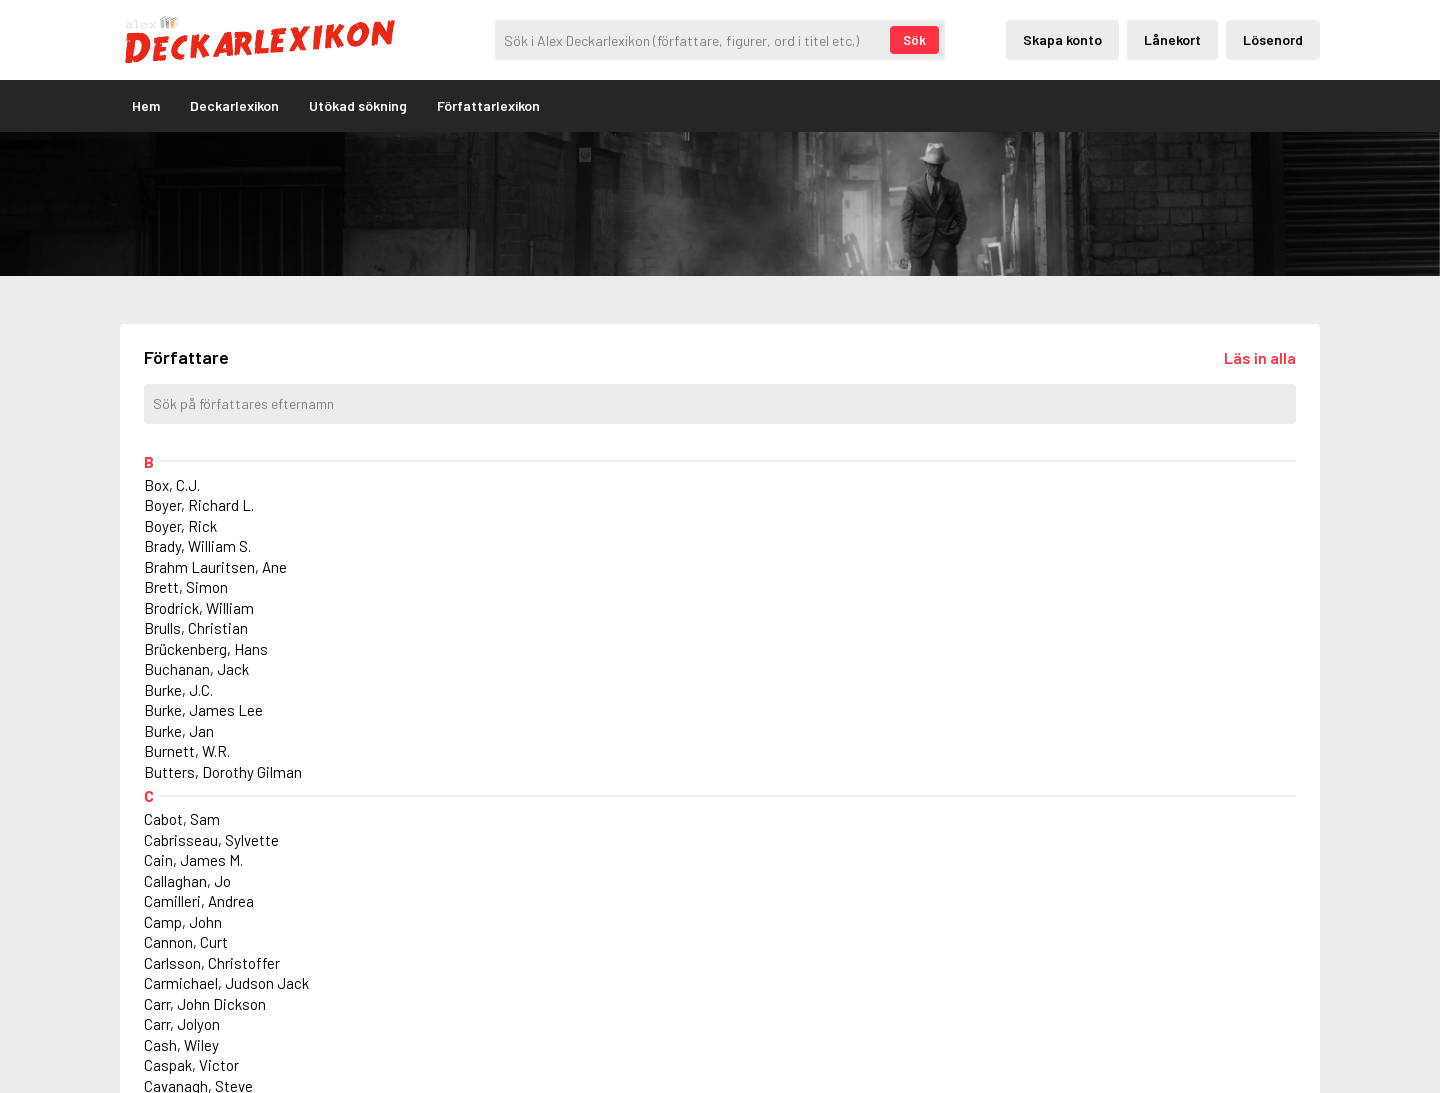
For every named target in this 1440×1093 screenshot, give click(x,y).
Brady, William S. (197, 546)
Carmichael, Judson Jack (226, 983)
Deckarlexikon (234, 105)
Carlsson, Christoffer (212, 963)
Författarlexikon (488, 105)
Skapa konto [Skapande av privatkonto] (1062, 39)
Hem (146, 105)
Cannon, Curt (186, 942)
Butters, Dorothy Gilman (223, 772)
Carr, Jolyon (182, 1024)
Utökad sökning (358, 105)
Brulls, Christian (196, 628)
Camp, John (183, 922)
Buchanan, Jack (196, 669)
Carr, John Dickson (205, 1004)
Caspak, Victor (191, 1065)
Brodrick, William (199, 608)
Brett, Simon (186, 587)
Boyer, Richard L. (199, 505)
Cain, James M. (193, 860)
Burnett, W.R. (187, 751)
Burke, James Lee (203, 710)
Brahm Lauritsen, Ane (215, 567)
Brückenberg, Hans (206, 649)
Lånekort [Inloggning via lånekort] (1172, 39)
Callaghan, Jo (187, 881)
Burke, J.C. (178, 690)
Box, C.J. (172, 485)
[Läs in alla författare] (1260, 357)
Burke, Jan (179, 731)
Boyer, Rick (180, 526)
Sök (914, 40)
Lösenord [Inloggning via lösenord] (1273, 39)
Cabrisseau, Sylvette (211, 840)
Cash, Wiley (181, 1045)
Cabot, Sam (182, 819)
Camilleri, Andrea (199, 901)
